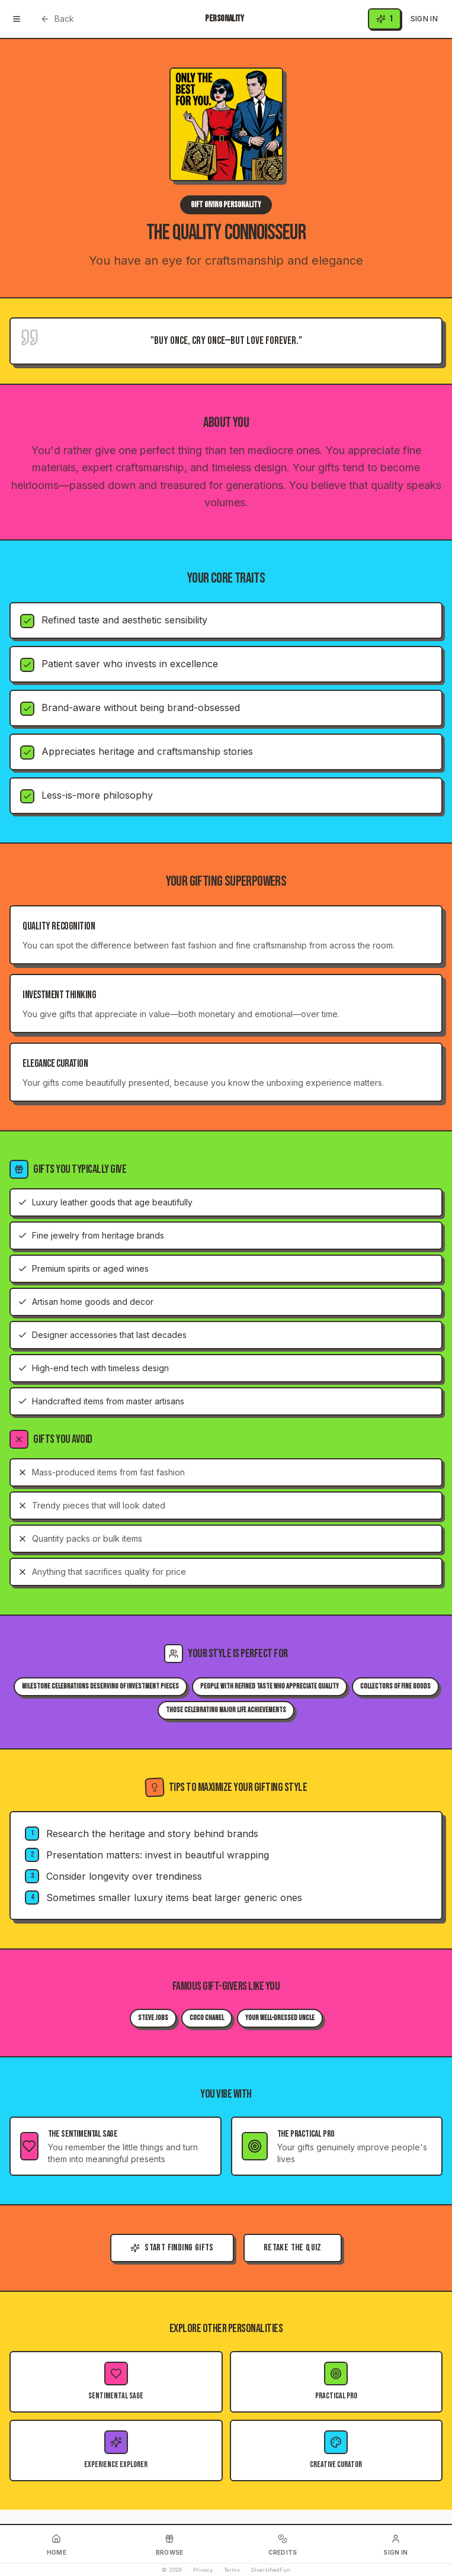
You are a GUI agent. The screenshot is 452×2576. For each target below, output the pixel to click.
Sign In (424, 18)
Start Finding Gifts (172, 2247)
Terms (232, 2570)
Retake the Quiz (293, 2247)
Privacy (203, 2570)
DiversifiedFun (270, 2570)
